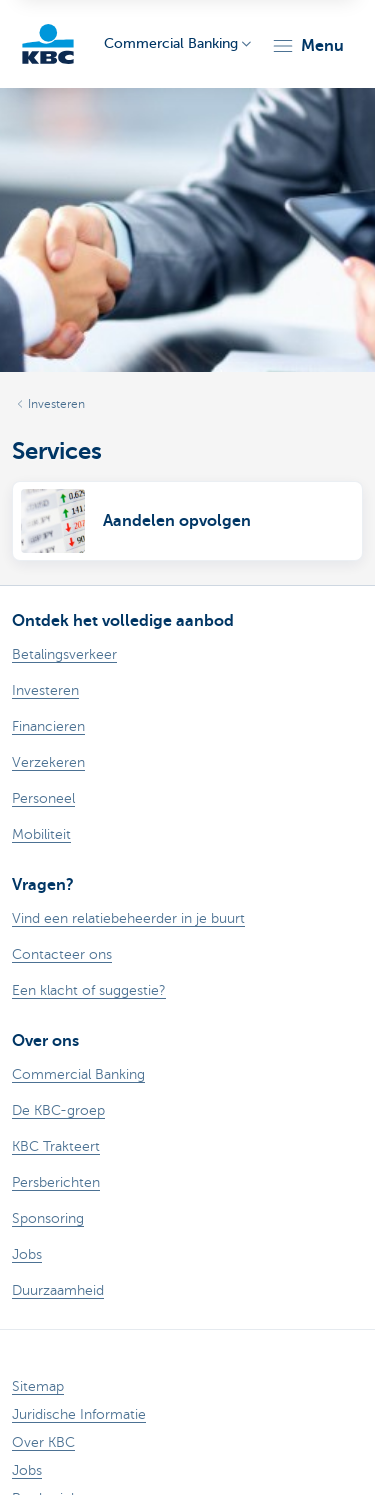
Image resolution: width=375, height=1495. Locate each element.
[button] (307, 46)
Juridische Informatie (79, 1414)
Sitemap (38, 1386)
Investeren (56, 404)
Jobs (27, 1470)
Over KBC (43, 1442)
